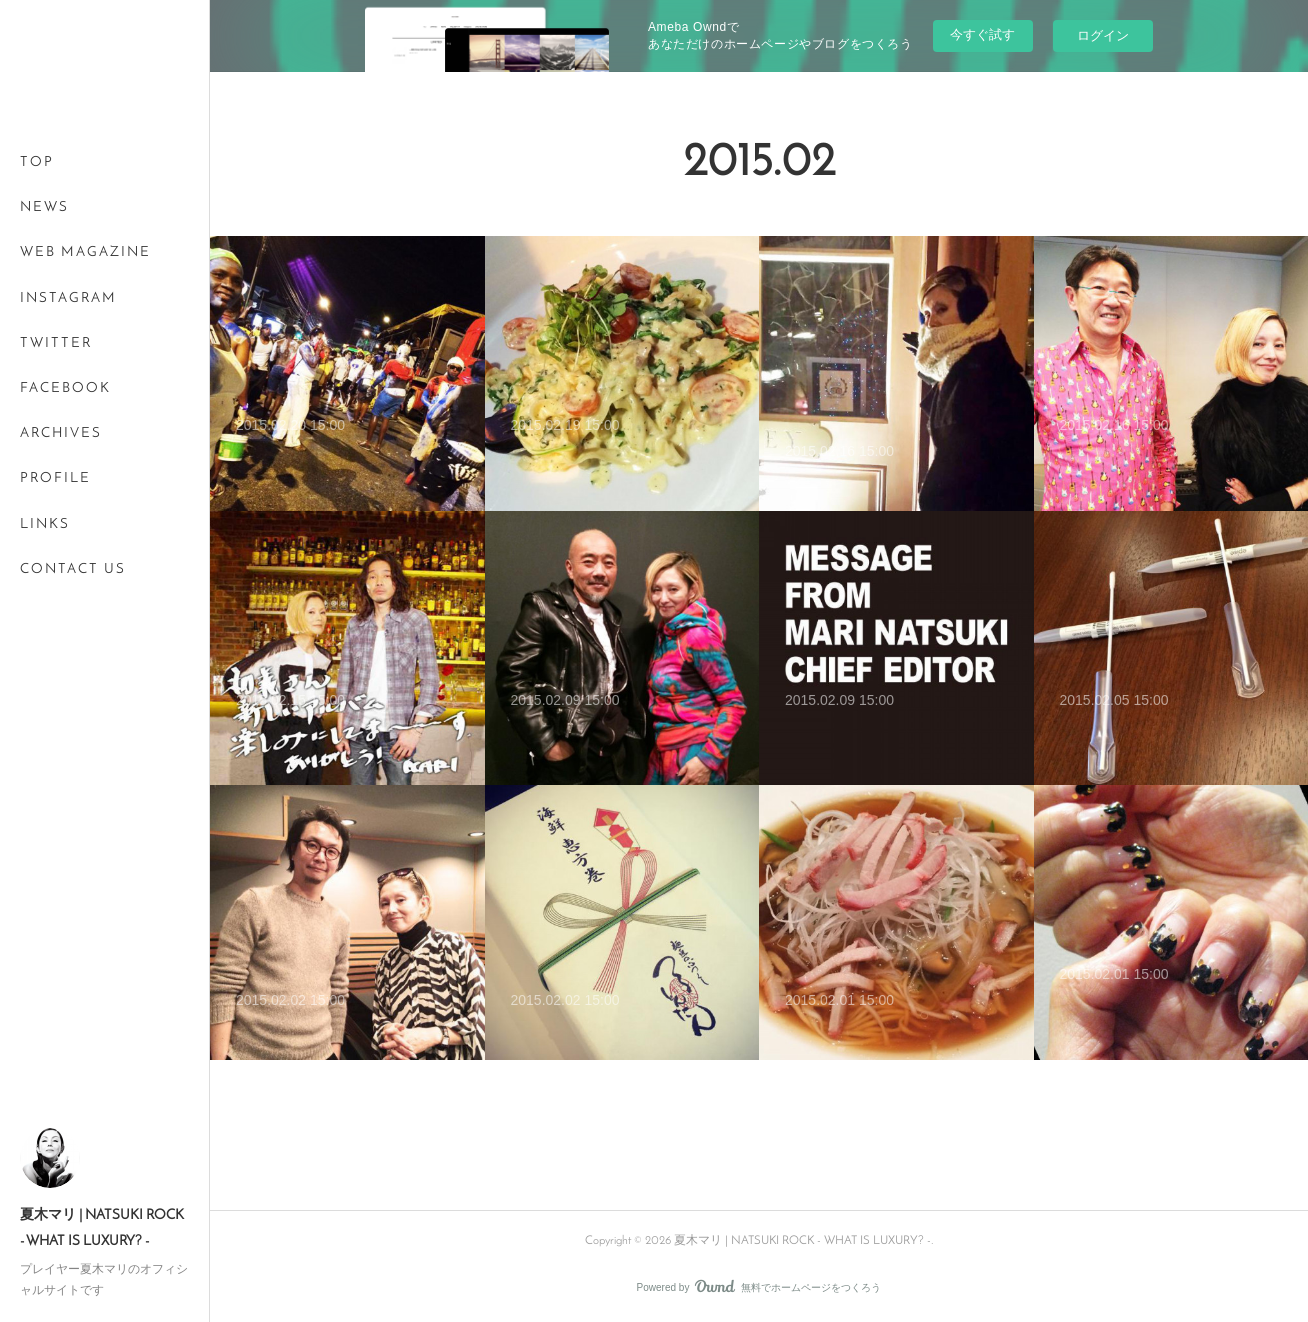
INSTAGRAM (68, 298)
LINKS (45, 524)
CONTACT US (73, 569)
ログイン (1103, 35)
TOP (37, 162)
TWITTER (56, 343)
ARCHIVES (61, 433)
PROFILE (55, 478)
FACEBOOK (65, 388)
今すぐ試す (982, 34)
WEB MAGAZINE (85, 252)
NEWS (44, 207)
